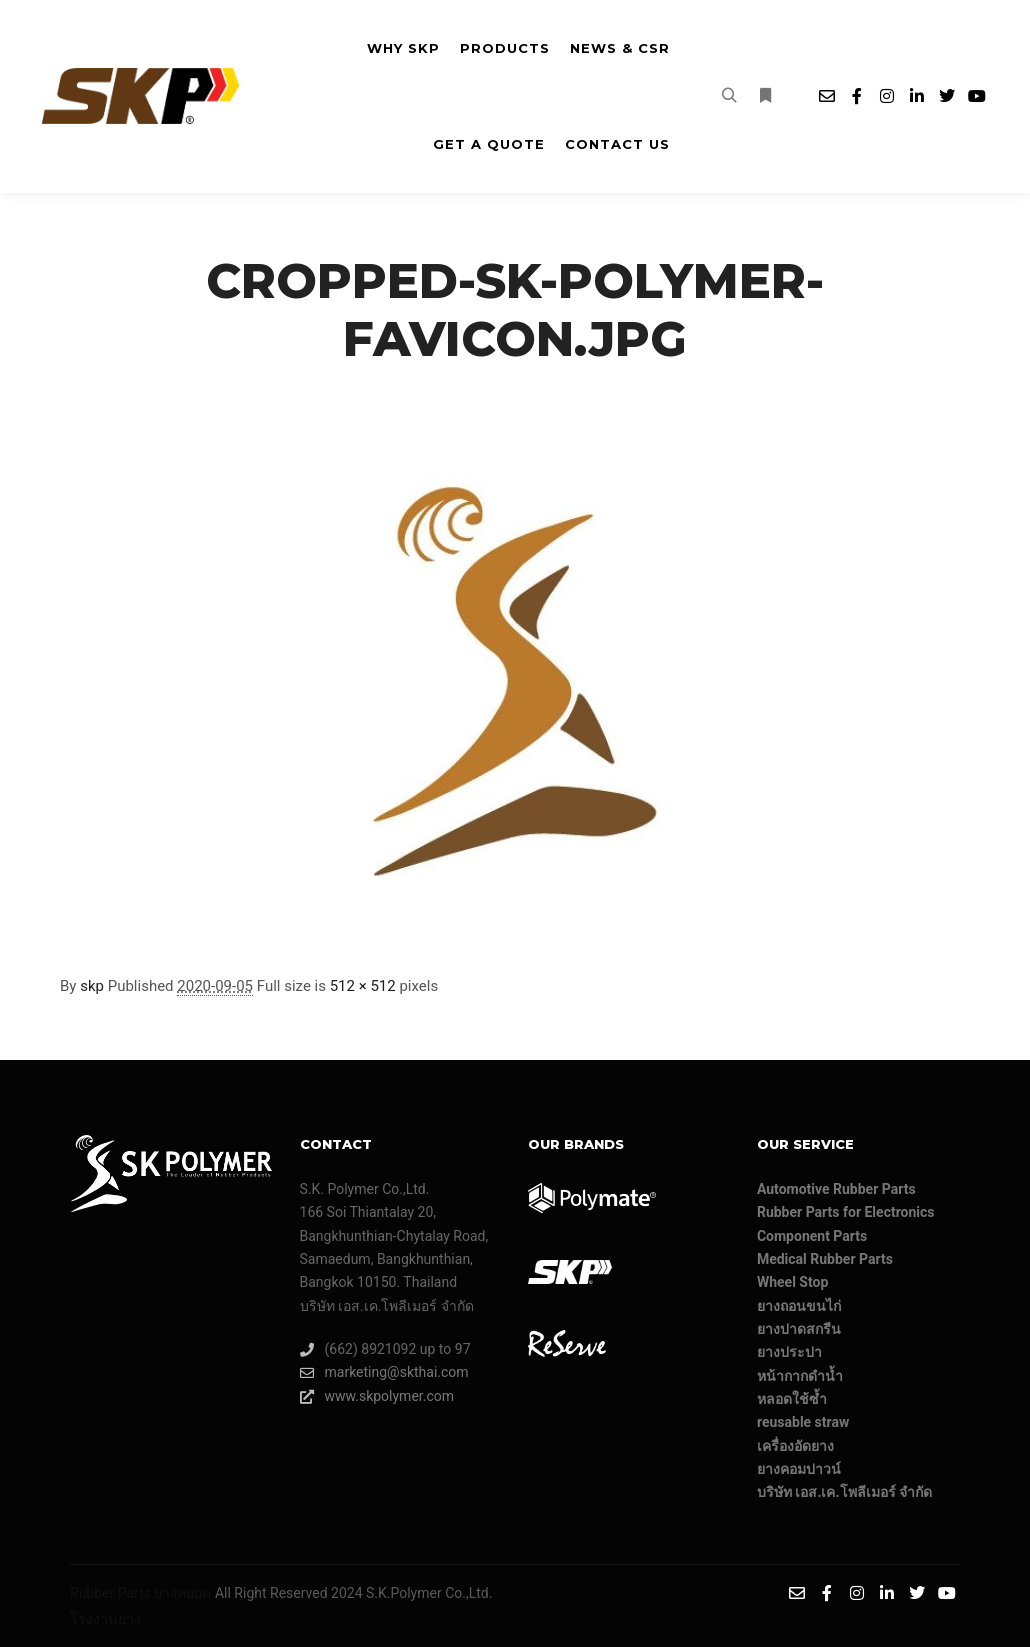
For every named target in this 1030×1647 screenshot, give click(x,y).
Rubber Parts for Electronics (846, 1212)
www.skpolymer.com (377, 1396)
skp (92, 986)
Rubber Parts (110, 1593)
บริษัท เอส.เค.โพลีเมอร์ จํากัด (844, 1492)
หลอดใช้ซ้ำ (792, 1399)
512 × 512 (363, 986)
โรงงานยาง (105, 1619)
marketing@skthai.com (384, 1372)
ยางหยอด (182, 1593)
